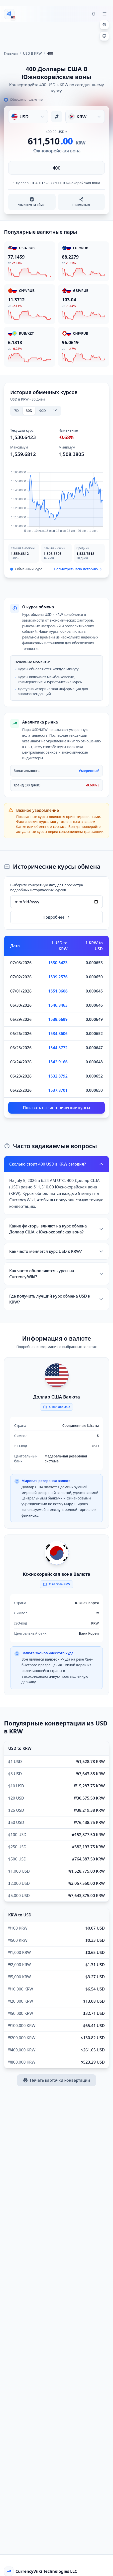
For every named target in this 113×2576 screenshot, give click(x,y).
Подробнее (56, 917)
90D (42, 410)
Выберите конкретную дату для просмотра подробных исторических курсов (46, 887)
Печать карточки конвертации (56, 2080)
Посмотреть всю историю (78, 569)
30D (29, 410)
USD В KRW (32, 53)
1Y (55, 410)
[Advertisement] (57, 34)
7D (16, 410)
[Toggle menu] (104, 13)
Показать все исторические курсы (56, 1107)
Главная (11, 53)
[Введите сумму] (56, 168)
